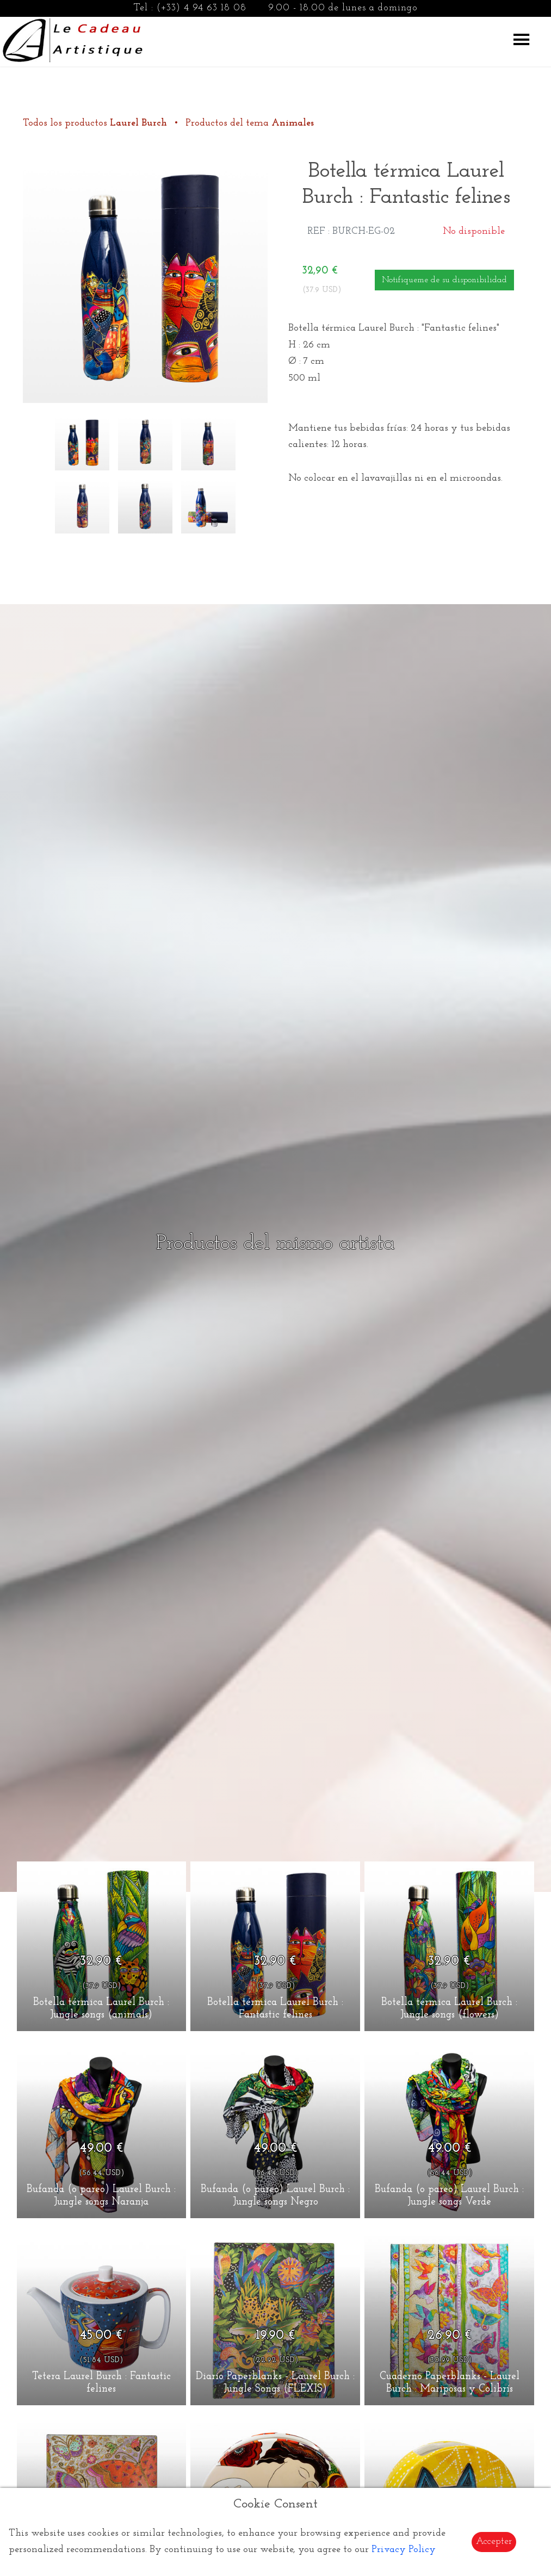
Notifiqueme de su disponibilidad (444, 280)
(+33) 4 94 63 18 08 (201, 8)
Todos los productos (96, 123)
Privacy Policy (404, 2549)
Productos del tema (249, 123)
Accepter (494, 2541)
